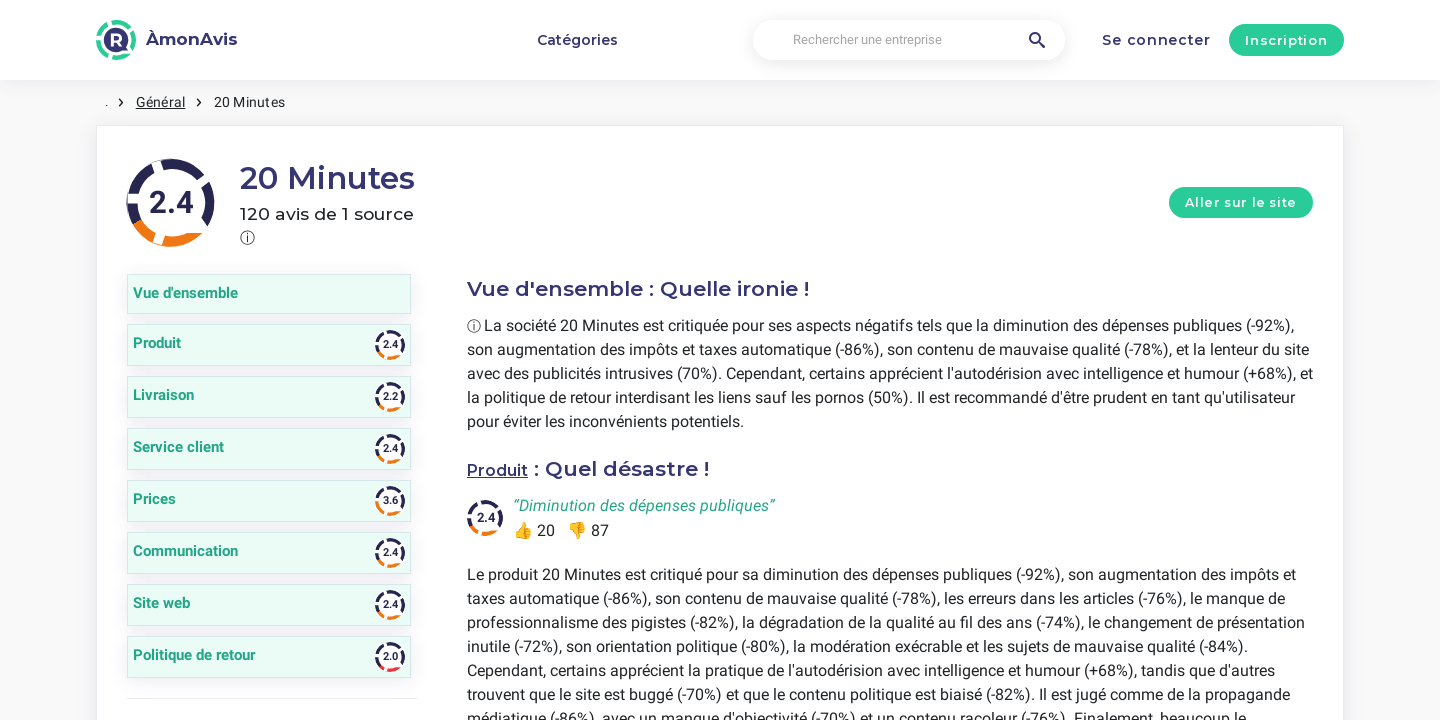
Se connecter (1156, 40)
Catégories (577, 40)
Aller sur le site (1241, 198)
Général (197, 100)
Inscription (1286, 40)
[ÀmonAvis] (167, 40)
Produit (508, 464)
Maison (126, 100)
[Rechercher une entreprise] (909, 40)
